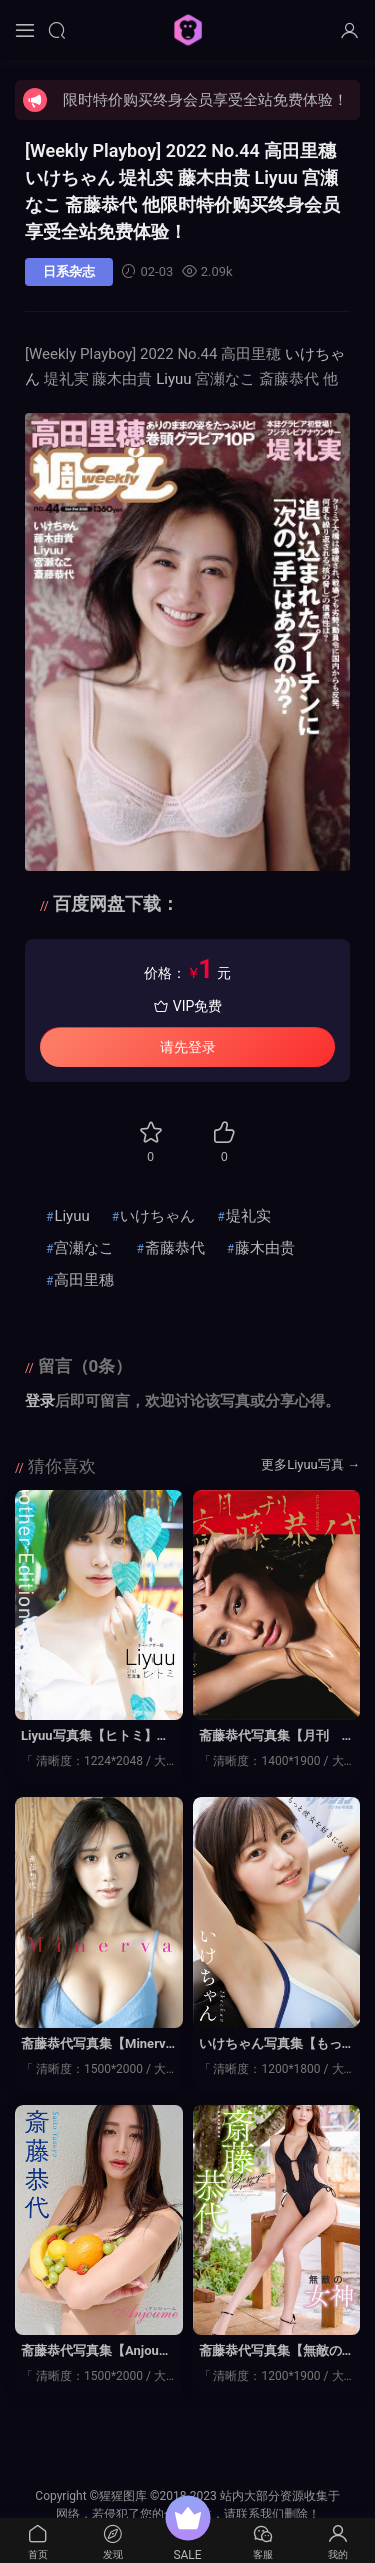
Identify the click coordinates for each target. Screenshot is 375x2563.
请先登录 (188, 1047)
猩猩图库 (188, 30)
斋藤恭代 (175, 1248)
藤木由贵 (265, 1248)
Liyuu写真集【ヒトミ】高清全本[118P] (95, 1737)
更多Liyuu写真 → (310, 1464)
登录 (40, 1401)
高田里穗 (84, 1280)
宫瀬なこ (84, 1248)
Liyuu (173, 379)
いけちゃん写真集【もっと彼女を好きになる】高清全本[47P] (270, 2045)
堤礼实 (248, 1216)
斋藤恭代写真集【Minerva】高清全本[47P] (93, 2045)
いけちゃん (157, 1216)
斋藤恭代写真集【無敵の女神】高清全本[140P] (270, 2352)
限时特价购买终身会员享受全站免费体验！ (205, 100)
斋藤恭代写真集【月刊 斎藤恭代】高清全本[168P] (276, 1737)
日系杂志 (69, 271)
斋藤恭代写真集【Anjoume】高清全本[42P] (95, 2352)
